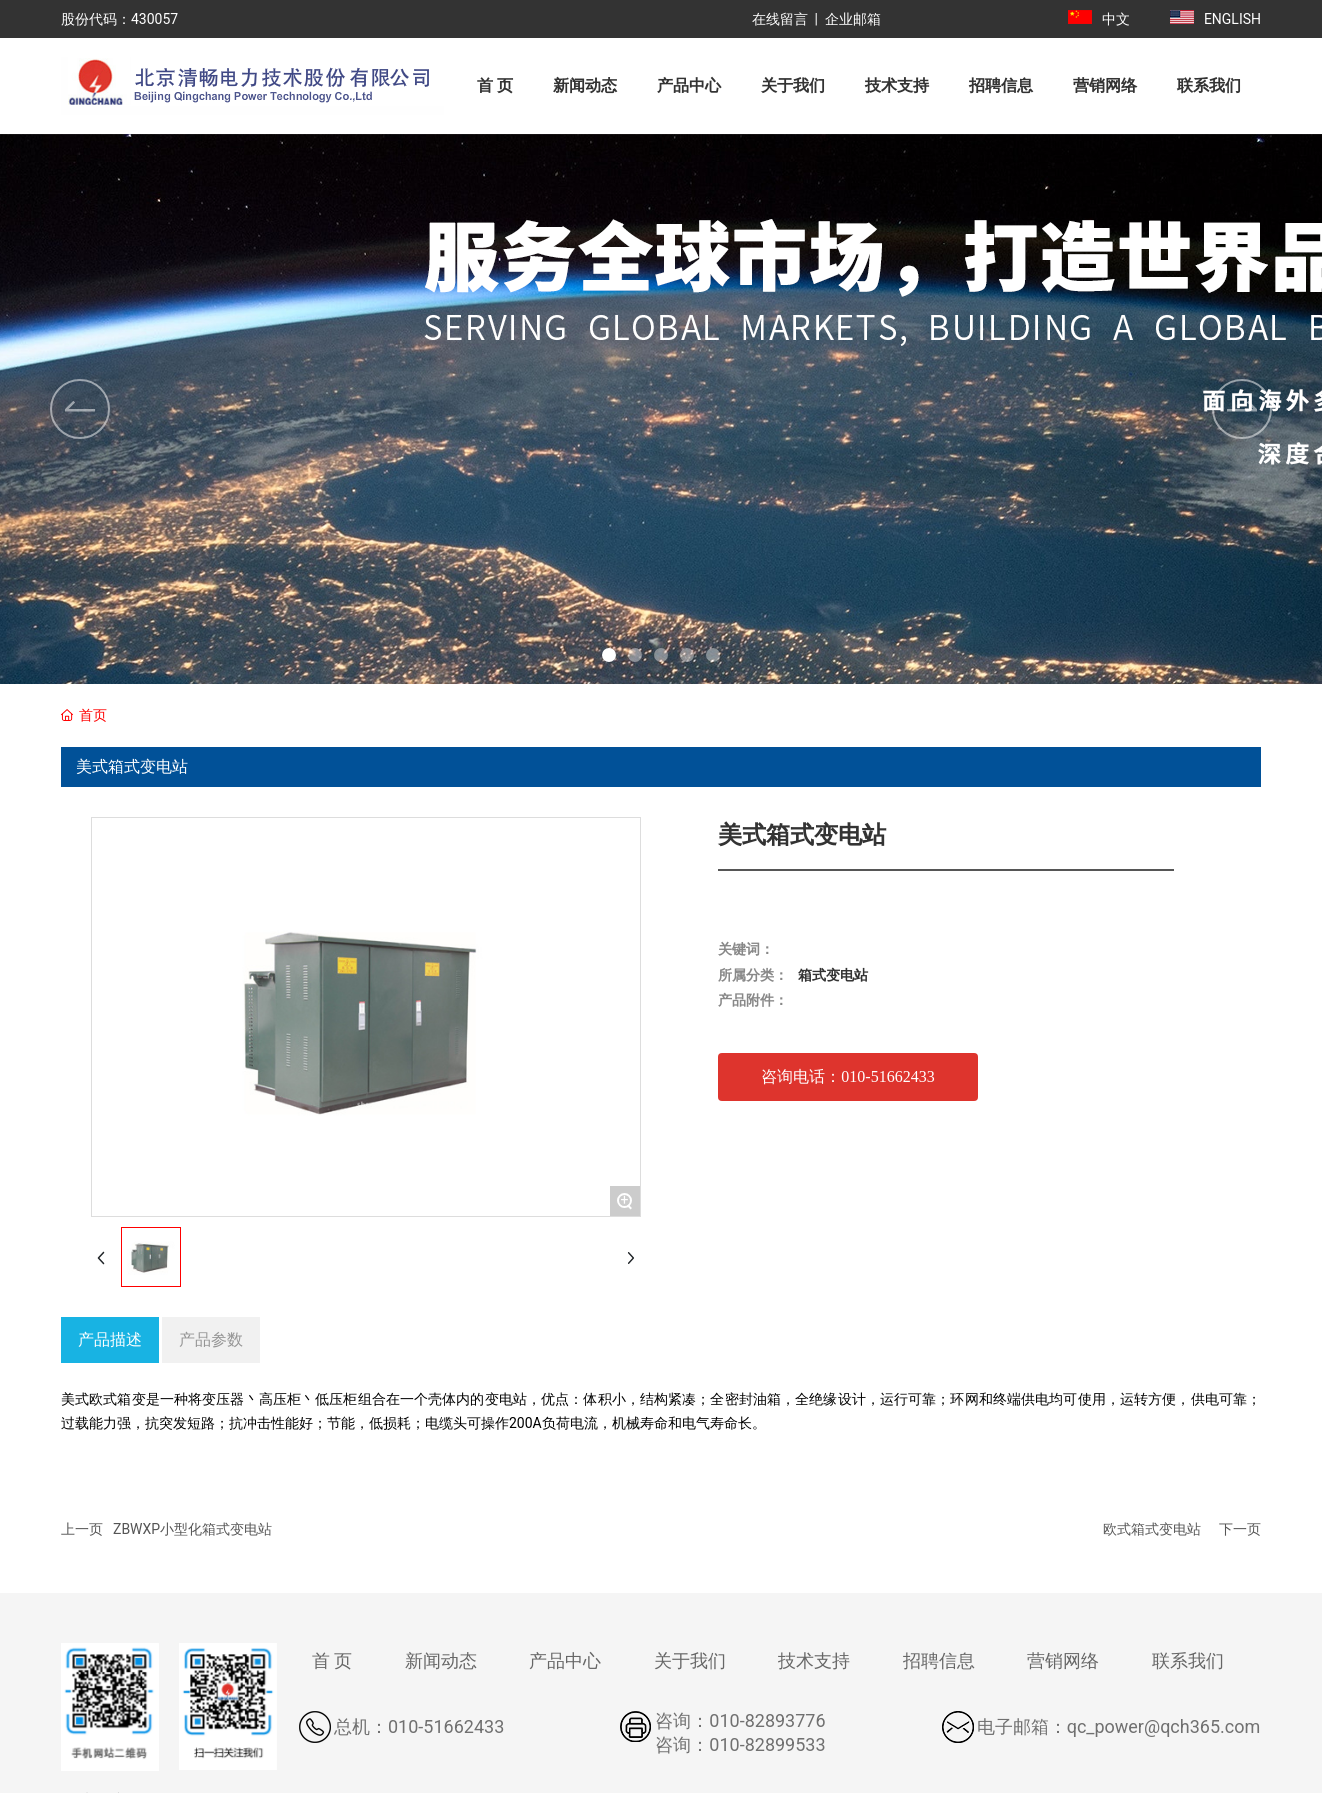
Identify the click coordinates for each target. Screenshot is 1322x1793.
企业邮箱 (853, 19)
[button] (609, 655)
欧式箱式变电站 (1152, 1529)
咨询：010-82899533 (740, 1744)
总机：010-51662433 (419, 1726)
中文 (1116, 19)
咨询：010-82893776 (740, 1720)
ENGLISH (1232, 19)
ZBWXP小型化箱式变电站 (192, 1529)
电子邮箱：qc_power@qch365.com (1119, 1726)
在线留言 (780, 19)
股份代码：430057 (119, 19)
